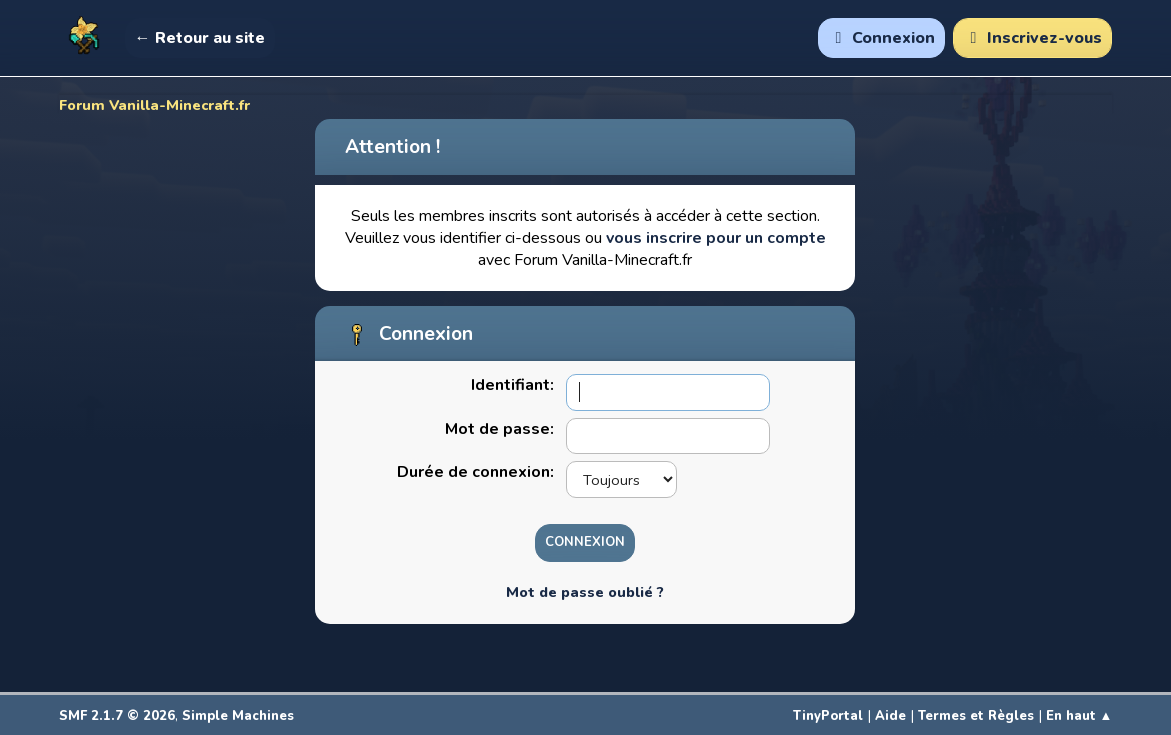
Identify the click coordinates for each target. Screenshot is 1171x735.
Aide (890, 716)
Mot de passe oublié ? (585, 592)
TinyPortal (828, 716)
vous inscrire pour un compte (716, 238)
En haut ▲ (1079, 716)
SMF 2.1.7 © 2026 (117, 716)
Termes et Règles (976, 716)
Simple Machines (238, 716)
